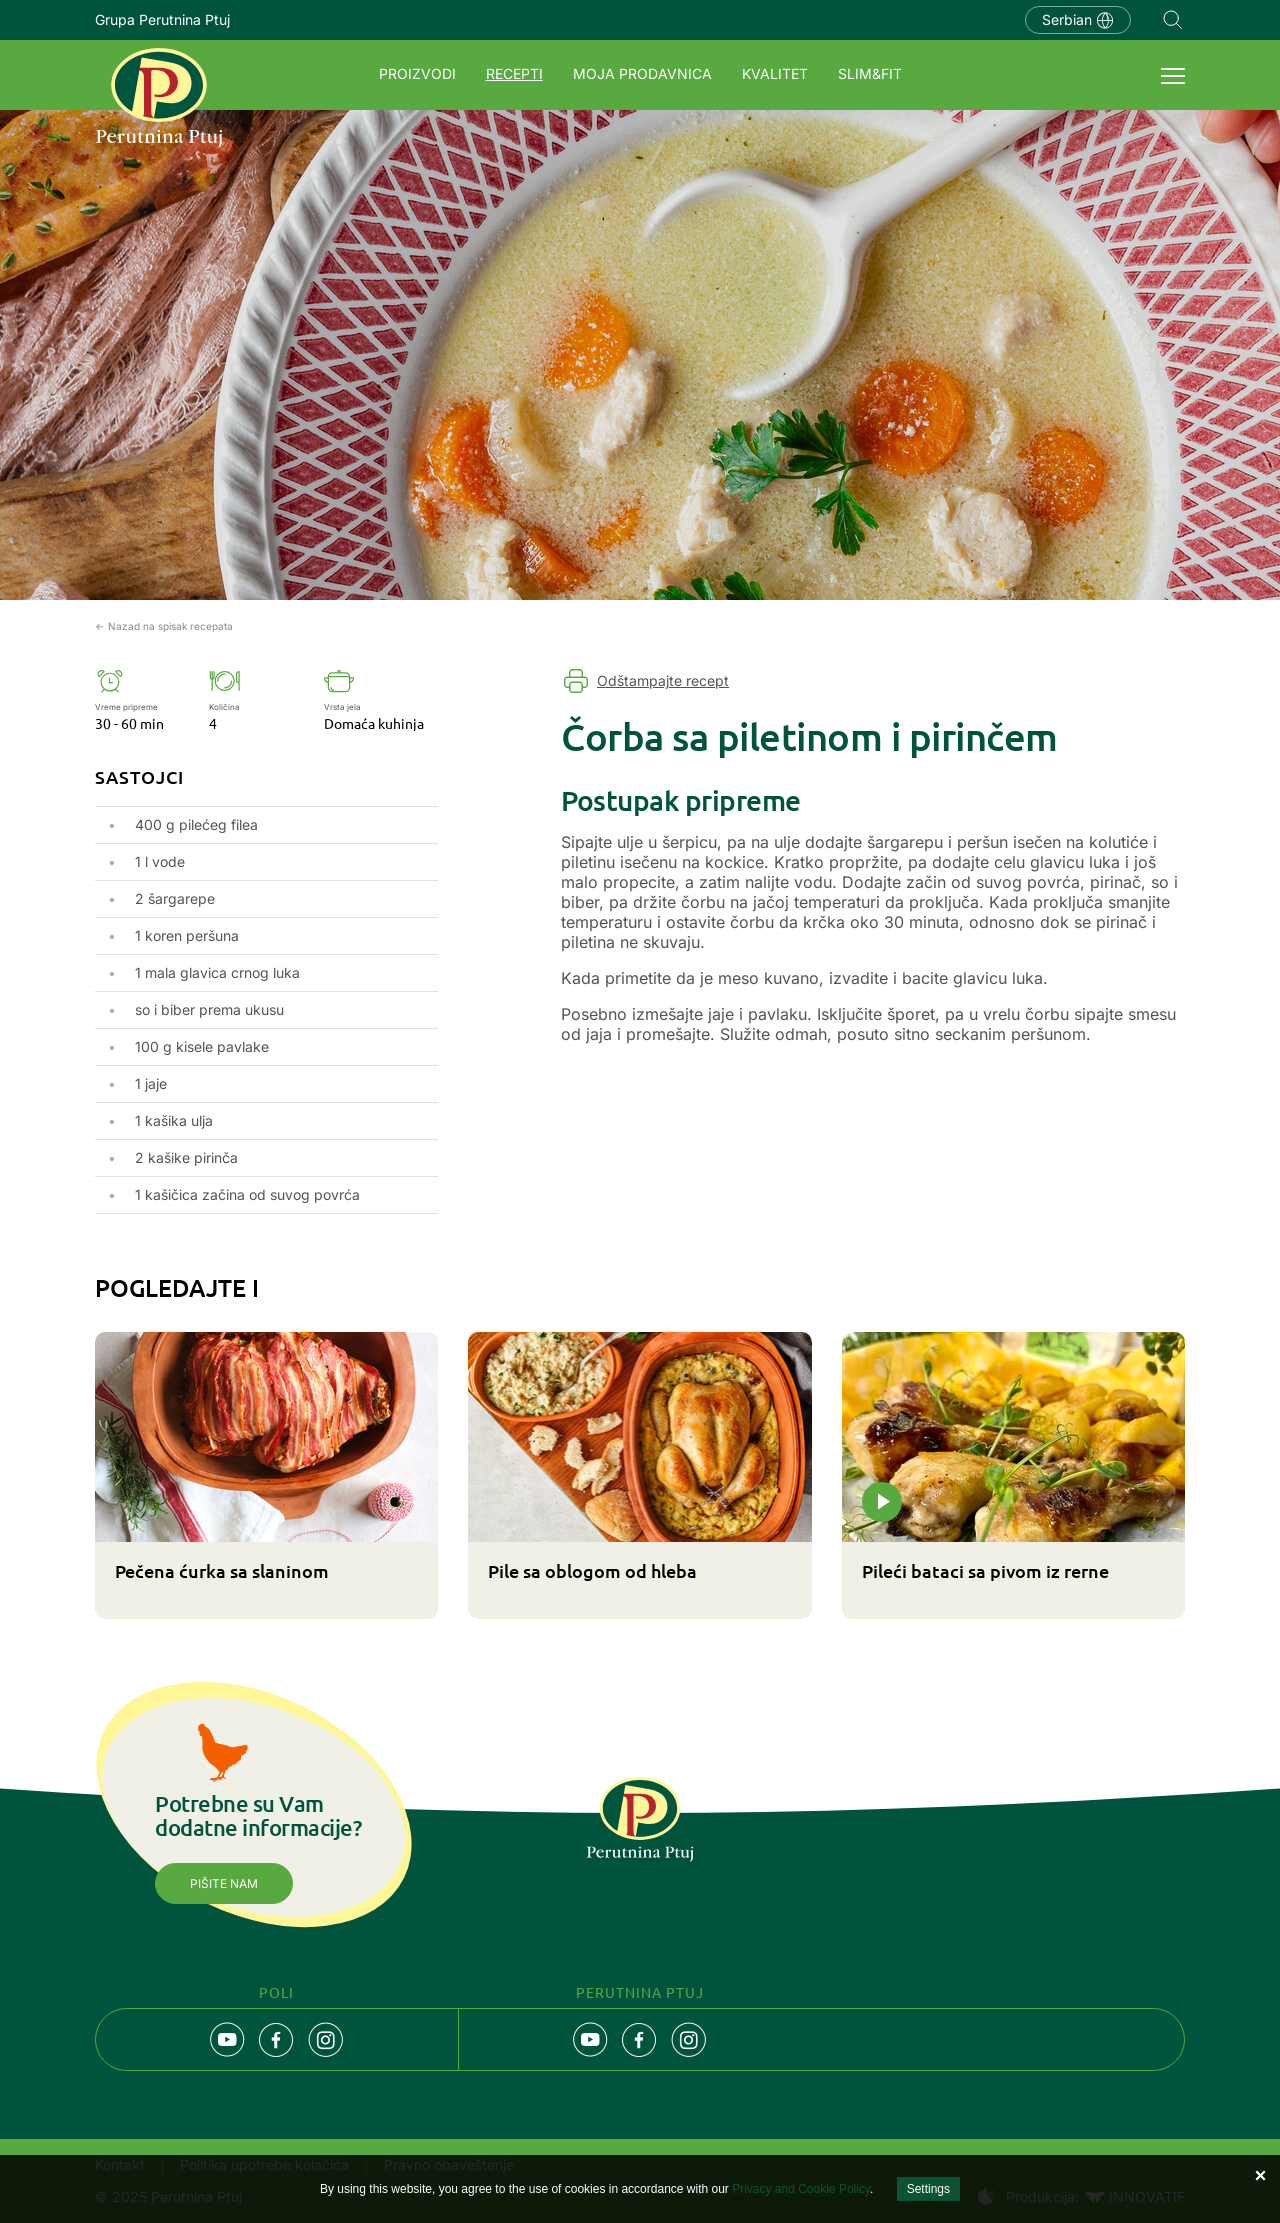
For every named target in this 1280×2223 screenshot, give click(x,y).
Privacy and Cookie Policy (801, 2189)
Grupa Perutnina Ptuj (162, 19)
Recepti (514, 73)
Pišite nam (224, 1883)
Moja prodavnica (642, 73)
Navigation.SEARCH (1173, 20)
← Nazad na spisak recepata (164, 626)
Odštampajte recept (663, 680)
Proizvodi (417, 73)
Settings (928, 2189)
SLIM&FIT (870, 73)
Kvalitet (775, 73)
